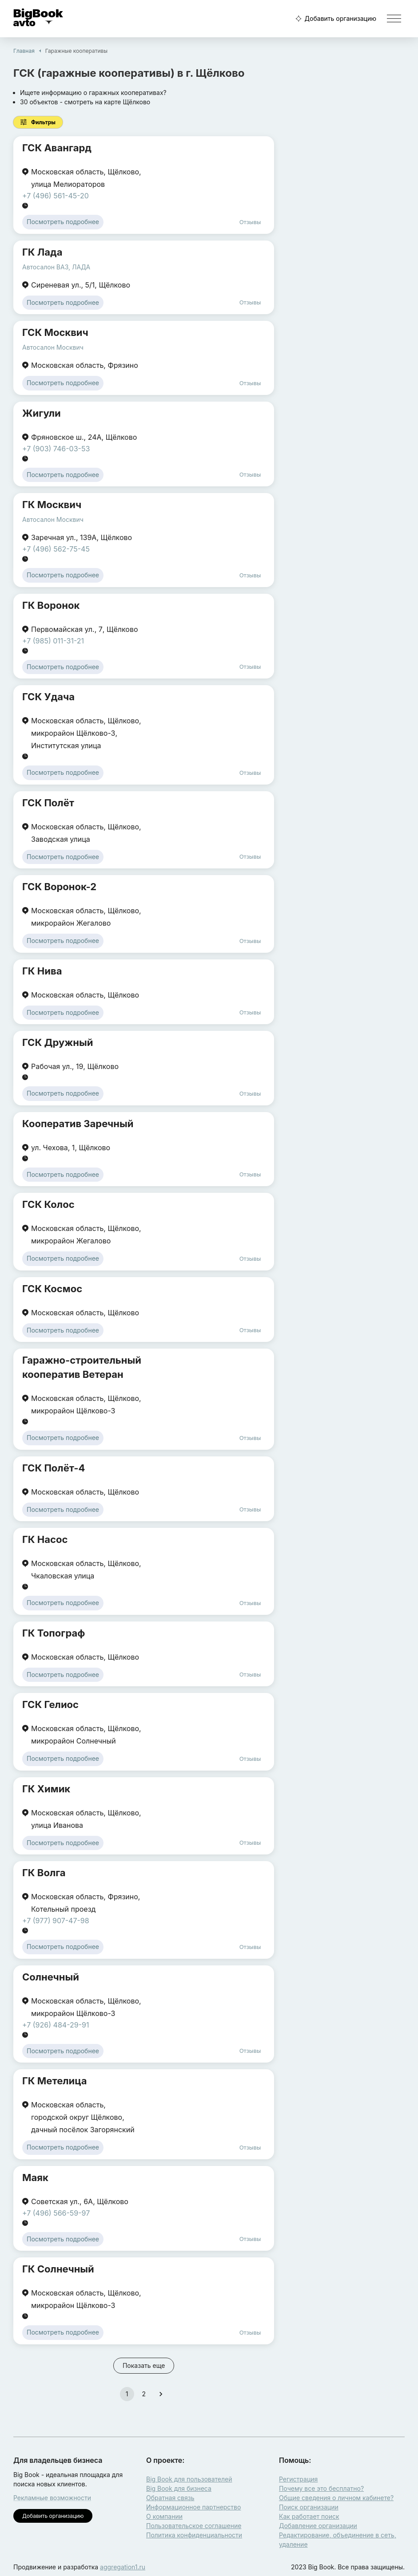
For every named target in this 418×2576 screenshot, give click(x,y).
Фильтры (38, 122)
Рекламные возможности (52, 2497)
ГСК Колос (48, 1204)
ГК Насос (45, 1539)
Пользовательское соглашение (193, 2525)
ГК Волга (44, 1872)
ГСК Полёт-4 (53, 1468)
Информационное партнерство (193, 2507)
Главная (24, 50)
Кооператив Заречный (77, 1123)
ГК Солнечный (58, 2269)
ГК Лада (42, 252)
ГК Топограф (53, 1633)
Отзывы (250, 221)
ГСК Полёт (48, 803)
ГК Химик (46, 1789)
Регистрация (298, 2479)
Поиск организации (308, 2507)
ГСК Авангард (57, 148)
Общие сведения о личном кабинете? (336, 2497)
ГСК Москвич (55, 332)
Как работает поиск (309, 2516)
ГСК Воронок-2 (59, 886)
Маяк (35, 2177)
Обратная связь (170, 2497)
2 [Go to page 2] (144, 2394)
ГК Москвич (51, 504)
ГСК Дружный (57, 1042)
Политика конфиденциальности (194, 2535)
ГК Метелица (54, 2081)
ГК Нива (42, 971)
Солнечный (50, 1977)
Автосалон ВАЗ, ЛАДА (56, 267)
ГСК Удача (48, 696)
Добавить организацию (334, 19)
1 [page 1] (127, 2394)
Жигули (41, 413)
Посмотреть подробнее (63, 221)
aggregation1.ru (122, 2567)
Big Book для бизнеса (178, 2488)
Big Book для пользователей (189, 2479)
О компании (164, 2516)
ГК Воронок (51, 605)
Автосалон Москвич (53, 347)
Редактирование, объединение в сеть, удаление (337, 2539)
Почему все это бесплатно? (321, 2488)
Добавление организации (318, 2525)
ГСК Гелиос (50, 1704)
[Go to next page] (161, 2394)
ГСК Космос (52, 1288)
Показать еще (144, 2365)
